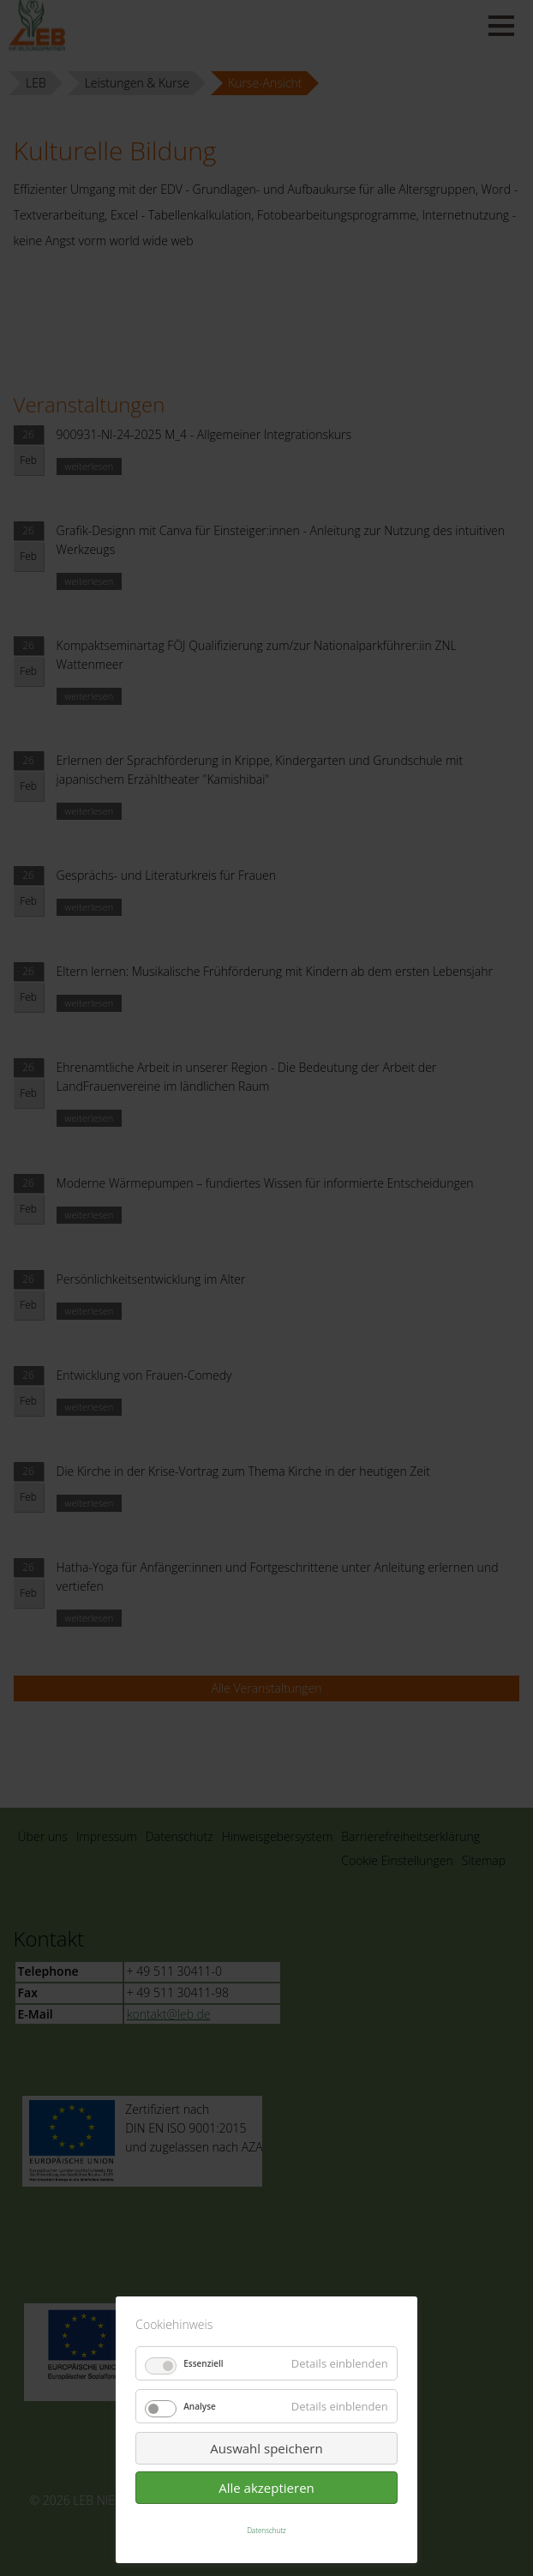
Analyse (199, 2406)
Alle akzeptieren (266, 2487)
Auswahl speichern (266, 2448)
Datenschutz (266, 2530)
